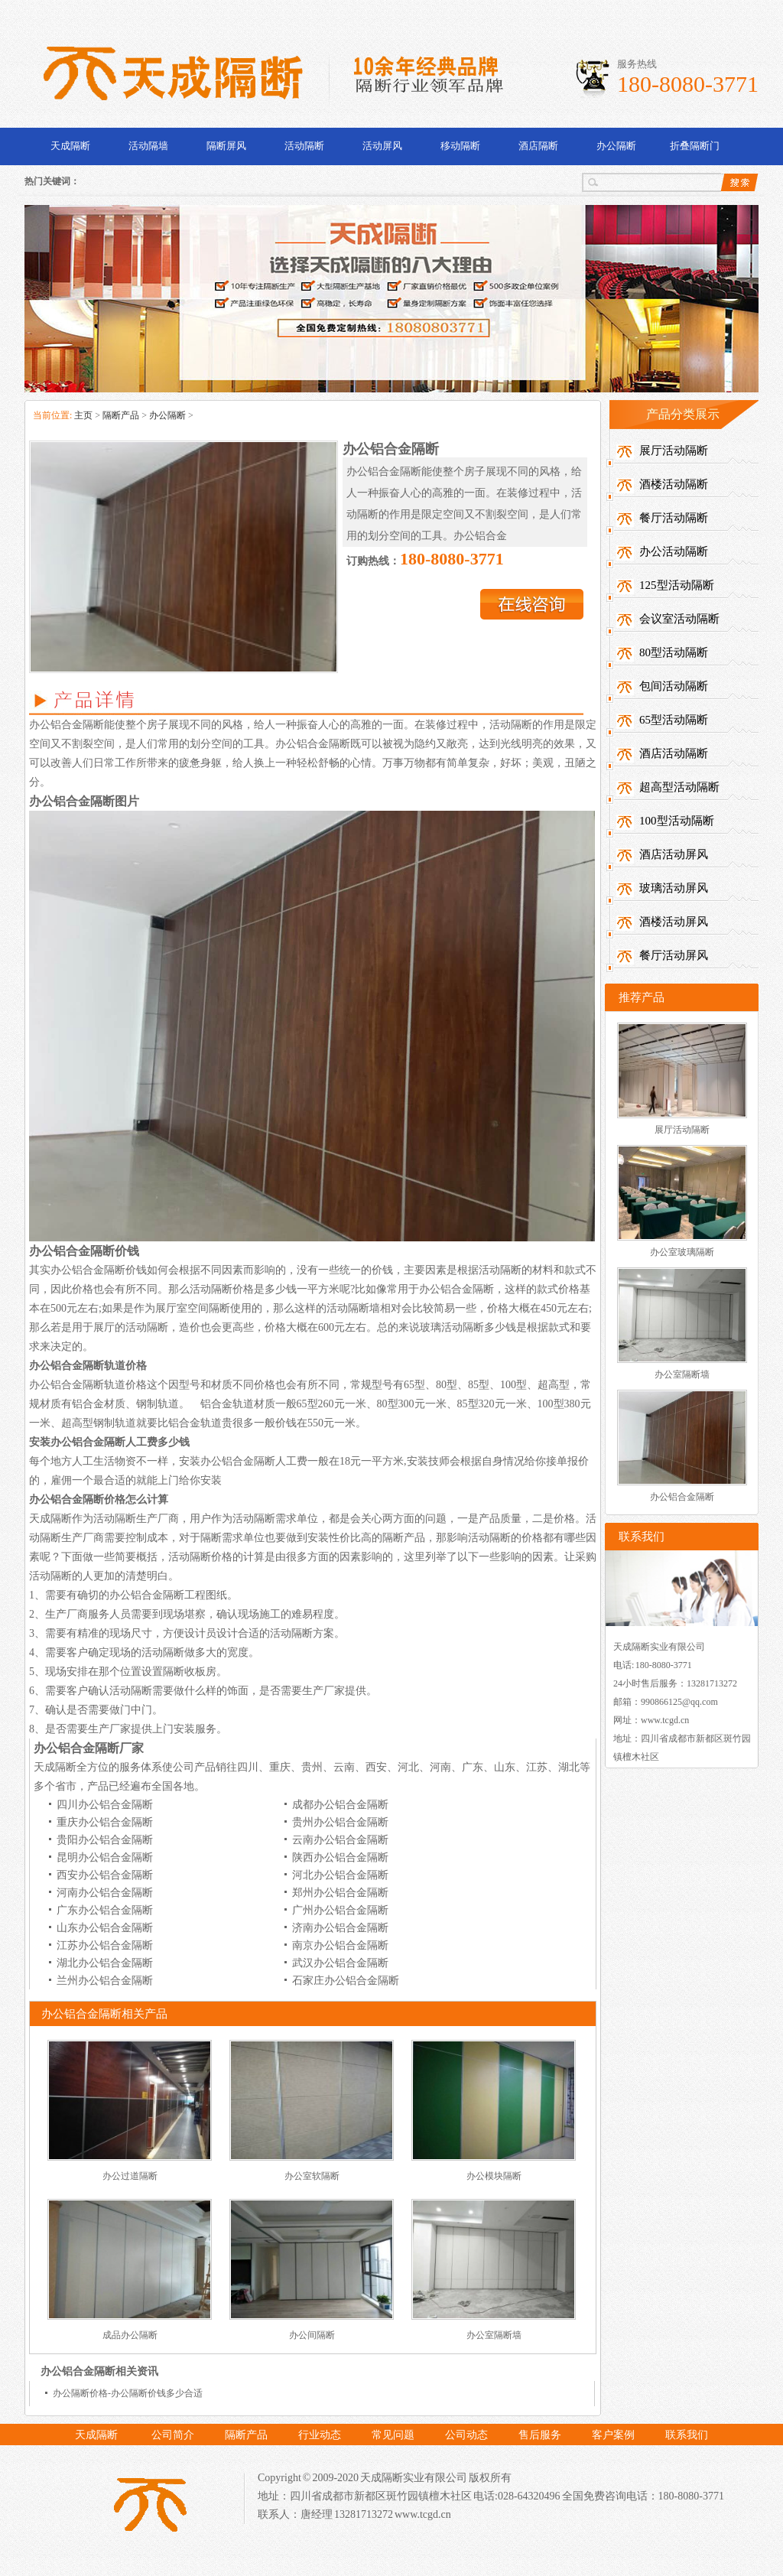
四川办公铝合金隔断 (105, 1804)
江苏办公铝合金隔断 (105, 1945)
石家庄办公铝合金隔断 (345, 1980)
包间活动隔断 (673, 686)
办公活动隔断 (673, 551)
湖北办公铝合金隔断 (105, 1963)
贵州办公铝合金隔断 (340, 1822)
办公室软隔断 (312, 2176)
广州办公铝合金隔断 (340, 1910)
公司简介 (172, 2435)
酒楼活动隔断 (673, 484)
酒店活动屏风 (673, 854)
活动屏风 (382, 145)
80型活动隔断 (673, 652)
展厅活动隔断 (673, 450)
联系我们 (686, 2435)
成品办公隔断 (130, 2335)
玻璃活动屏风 (673, 888)
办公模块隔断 (493, 2176)
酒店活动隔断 (673, 753)
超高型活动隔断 (679, 787)
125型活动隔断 (676, 585)
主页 (83, 415)
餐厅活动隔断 (673, 518)
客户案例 (613, 2435)
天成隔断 (70, 145)
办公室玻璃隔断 (682, 1252)
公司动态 (466, 2435)
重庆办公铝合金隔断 (105, 1822)
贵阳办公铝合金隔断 (105, 1840)
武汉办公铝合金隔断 (340, 1963)
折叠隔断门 (695, 145)
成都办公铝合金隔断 (340, 1804)
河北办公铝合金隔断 (340, 1875)
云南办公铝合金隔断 (340, 1840)
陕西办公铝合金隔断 (340, 1857)
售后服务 (539, 2435)
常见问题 (393, 2435)
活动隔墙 (148, 145)
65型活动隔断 (673, 720)
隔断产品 (120, 415)
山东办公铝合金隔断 (105, 1928)
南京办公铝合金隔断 (340, 1945)
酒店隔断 (538, 145)
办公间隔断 (312, 2335)
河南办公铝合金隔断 (105, 1892)
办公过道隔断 (130, 2176)
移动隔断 (460, 145)
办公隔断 (616, 145)
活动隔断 (304, 145)
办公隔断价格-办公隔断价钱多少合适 (128, 2393)
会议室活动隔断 (679, 619)
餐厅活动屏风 (673, 955)
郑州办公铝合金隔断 (340, 1892)
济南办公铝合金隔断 (340, 1928)
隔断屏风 (226, 145)
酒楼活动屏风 (673, 922)
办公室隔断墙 (493, 2335)
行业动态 (319, 2435)
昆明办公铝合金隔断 (105, 1857)
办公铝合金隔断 (682, 1496)
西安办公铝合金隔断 (105, 1875)
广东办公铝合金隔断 (105, 1910)
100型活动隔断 (676, 821)
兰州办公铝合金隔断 (105, 1980)
